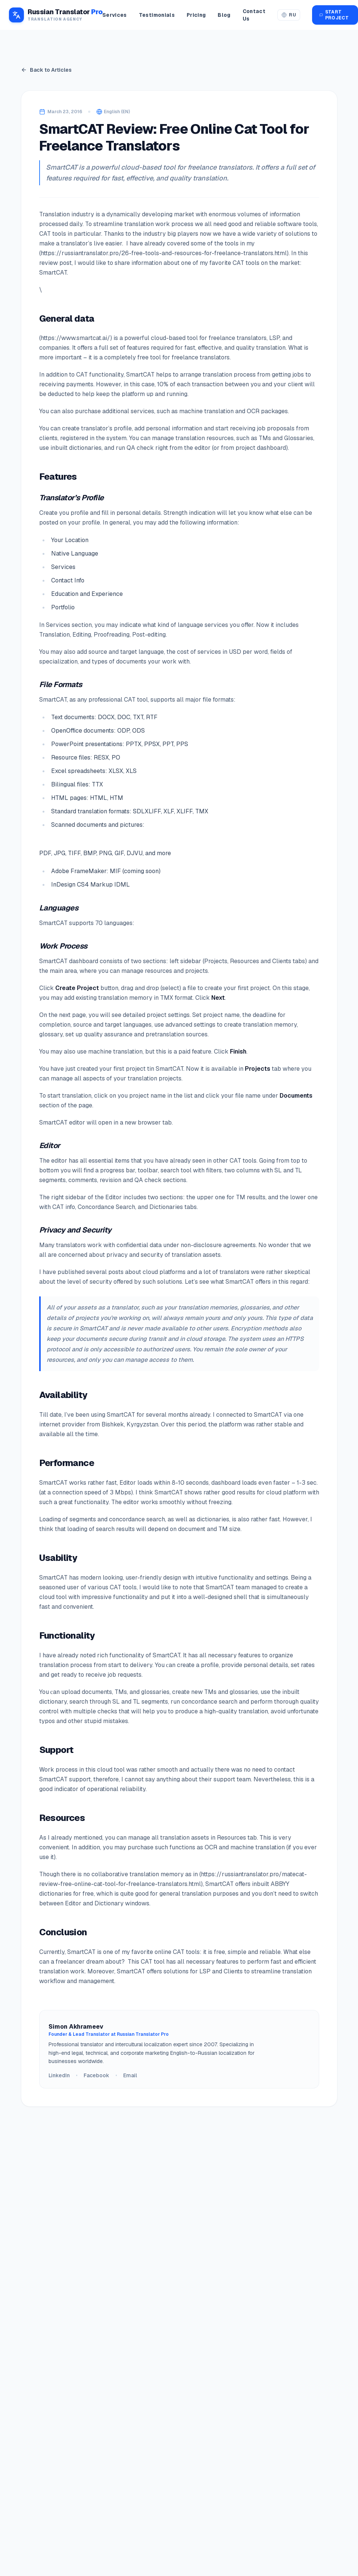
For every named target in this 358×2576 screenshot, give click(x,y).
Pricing (196, 15)
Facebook (96, 2075)
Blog (224, 15)
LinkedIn (59, 2075)
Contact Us (254, 15)
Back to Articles (46, 70)
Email (130, 2075)
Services (114, 15)
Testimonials (157, 15)
